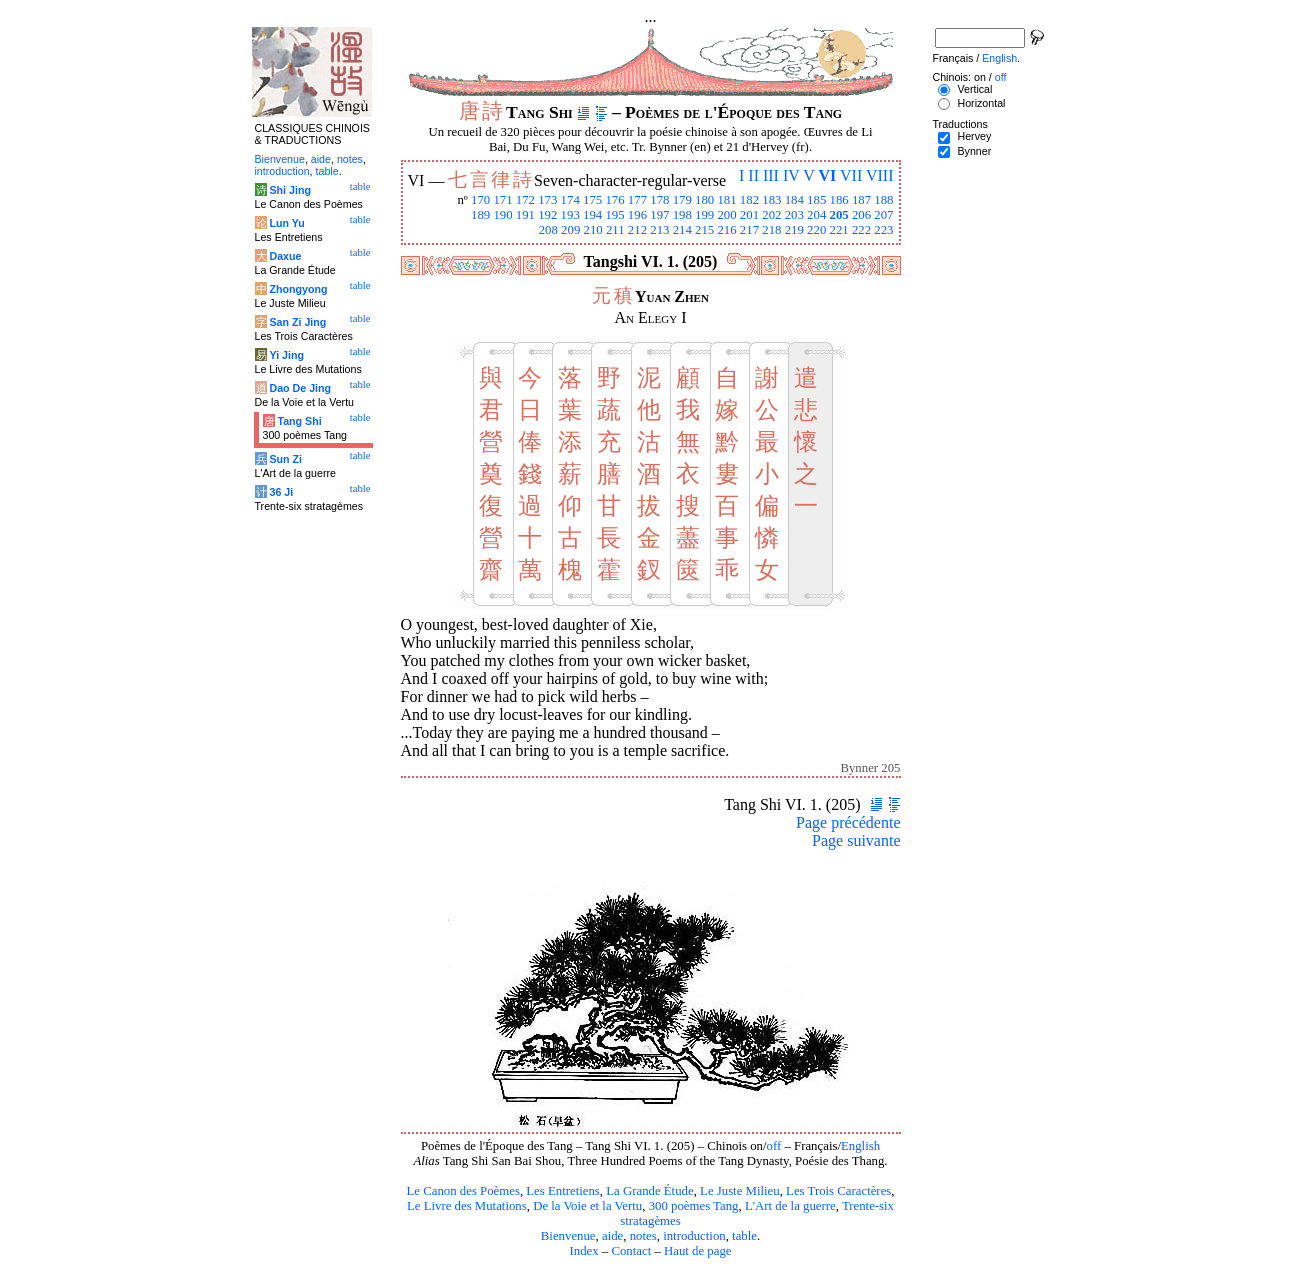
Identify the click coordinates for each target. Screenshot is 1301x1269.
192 (547, 215)
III (771, 175)
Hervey (974, 136)
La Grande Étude (649, 1191)
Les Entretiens (563, 1191)
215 (704, 230)
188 (883, 200)
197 (659, 215)
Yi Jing (286, 355)
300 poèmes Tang (694, 1206)
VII (851, 175)
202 (771, 215)
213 (659, 230)
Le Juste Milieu (740, 1191)
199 (704, 215)
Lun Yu (286, 223)
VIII (880, 175)
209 (570, 230)
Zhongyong (298, 289)
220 (816, 230)
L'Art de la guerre (790, 1206)
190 (502, 215)
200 (726, 215)
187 (861, 200)
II (753, 175)
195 (614, 215)
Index (583, 1251)
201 (749, 215)
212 (637, 230)
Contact (631, 1251)
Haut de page (698, 1251)
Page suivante (856, 840)
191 (525, 215)
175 (592, 200)
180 (704, 200)
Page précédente (848, 822)
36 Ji (281, 492)
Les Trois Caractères (838, 1191)
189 (480, 215)
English (860, 1146)
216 (726, 230)
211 (615, 230)
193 (570, 215)
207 (883, 215)
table (744, 1236)
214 (682, 230)
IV (791, 175)
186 (838, 200)
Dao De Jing (300, 388)
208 (548, 230)
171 (502, 200)
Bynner (974, 151)
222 (861, 230)
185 (816, 200)
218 (771, 230)
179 (682, 200)
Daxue (285, 256)
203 (794, 215)
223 (883, 230)
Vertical (974, 89)
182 (749, 200)
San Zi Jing (297, 322)
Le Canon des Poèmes (463, 1191)
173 (547, 200)
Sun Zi (285, 459)
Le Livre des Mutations (467, 1206)
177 (637, 200)
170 (480, 200)
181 (726, 200)
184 (794, 200)
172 (525, 200)
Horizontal (981, 103)
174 (570, 200)
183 (771, 200)
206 (861, 215)
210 (592, 230)
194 (592, 215)
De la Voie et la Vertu (587, 1206)
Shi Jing (289, 190)
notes (643, 1236)
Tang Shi (299, 421)
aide (612, 1236)
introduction (694, 1236)
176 (614, 200)
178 (659, 200)
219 (794, 230)
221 (838, 230)
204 (816, 215)
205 (838, 215)
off (774, 1146)
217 (749, 230)
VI (828, 175)
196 (637, 215)
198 (682, 215)
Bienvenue (568, 1236)
